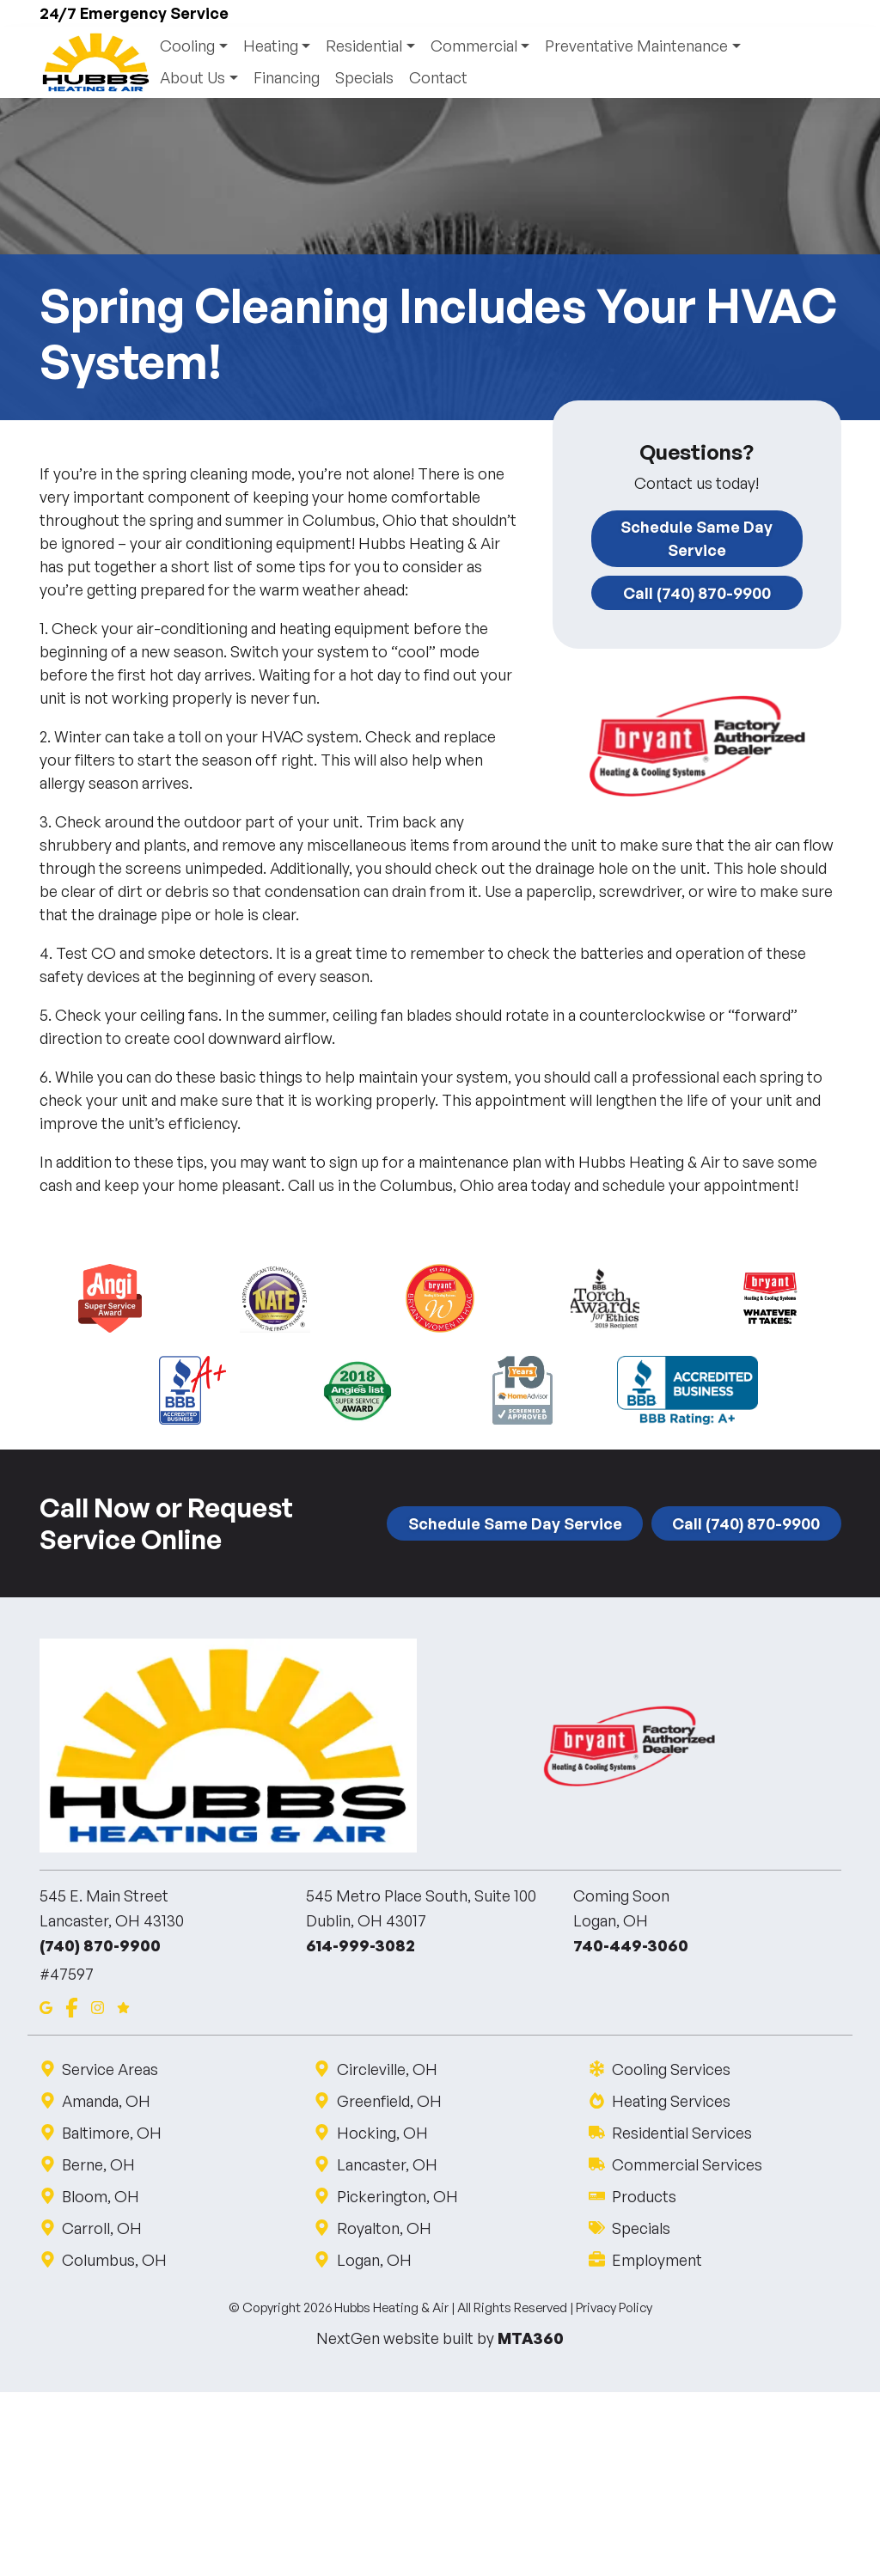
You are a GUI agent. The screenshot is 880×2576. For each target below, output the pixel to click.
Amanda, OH (106, 2100)
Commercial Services (686, 2164)
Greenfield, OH (388, 2100)
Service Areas (110, 2069)
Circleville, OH (386, 2069)
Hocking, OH (381, 2132)
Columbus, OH (114, 2259)
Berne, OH (98, 2164)
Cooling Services (670, 2069)
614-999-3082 (360, 1946)
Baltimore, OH (111, 2132)
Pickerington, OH (396, 2196)
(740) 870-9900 (100, 1946)
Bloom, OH (100, 2196)
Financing (287, 78)
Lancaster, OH (386, 2164)
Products (643, 2196)
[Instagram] (97, 2006)
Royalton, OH (383, 2228)
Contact (438, 78)
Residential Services (681, 2132)
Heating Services (670, 2100)
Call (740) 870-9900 (697, 592)
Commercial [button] (474, 46)
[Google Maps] (46, 2006)
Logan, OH (373, 2259)
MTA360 (531, 2338)
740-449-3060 (630, 1946)
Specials (364, 78)
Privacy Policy (614, 2308)
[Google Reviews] (123, 2006)
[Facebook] (71, 2006)
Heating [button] (270, 46)
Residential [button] (365, 46)
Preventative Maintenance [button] (637, 46)
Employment (656, 2259)
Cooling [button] (188, 46)
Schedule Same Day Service (696, 539)
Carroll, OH (101, 2228)
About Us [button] (193, 78)
